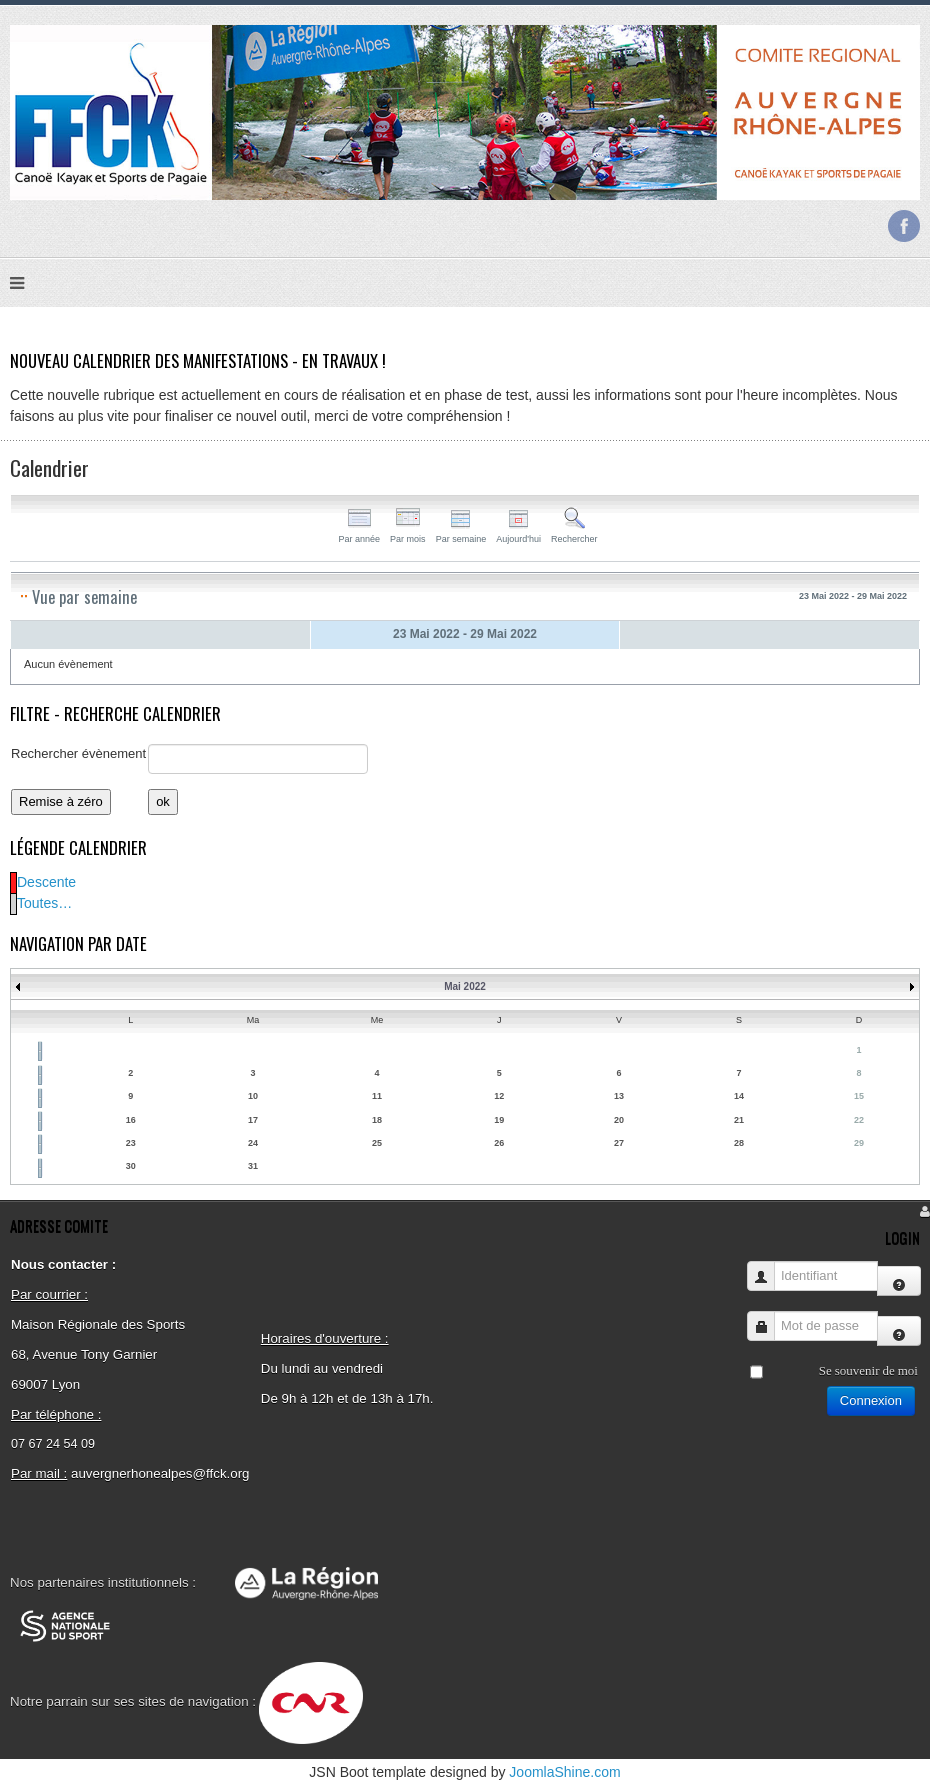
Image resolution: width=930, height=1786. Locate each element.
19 (499, 1120)
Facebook (904, 226)
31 (253, 1166)
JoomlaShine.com (564, 1772)
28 (739, 1143)
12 (499, 1096)
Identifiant (768, 1266)
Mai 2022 (465, 986)
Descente (46, 882)
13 (619, 1096)
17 (253, 1120)
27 (619, 1143)
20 (619, 1120)
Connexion (871, 1400)
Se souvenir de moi (868, 1370)
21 (739, 1120)
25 (377, 1143)
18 (377, 1120)
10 (253, 1096)
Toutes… (44, 903)
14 (739, 1096)
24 (253, 1143)
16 (131, 1120)
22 (859, 1120)
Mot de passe (768, 1316)
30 (131, 1166)
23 (131, 1143)
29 (859, 1143)
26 (499, 1143)
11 (377, 1096)
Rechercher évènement (78, 753)
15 (859, 1096)
